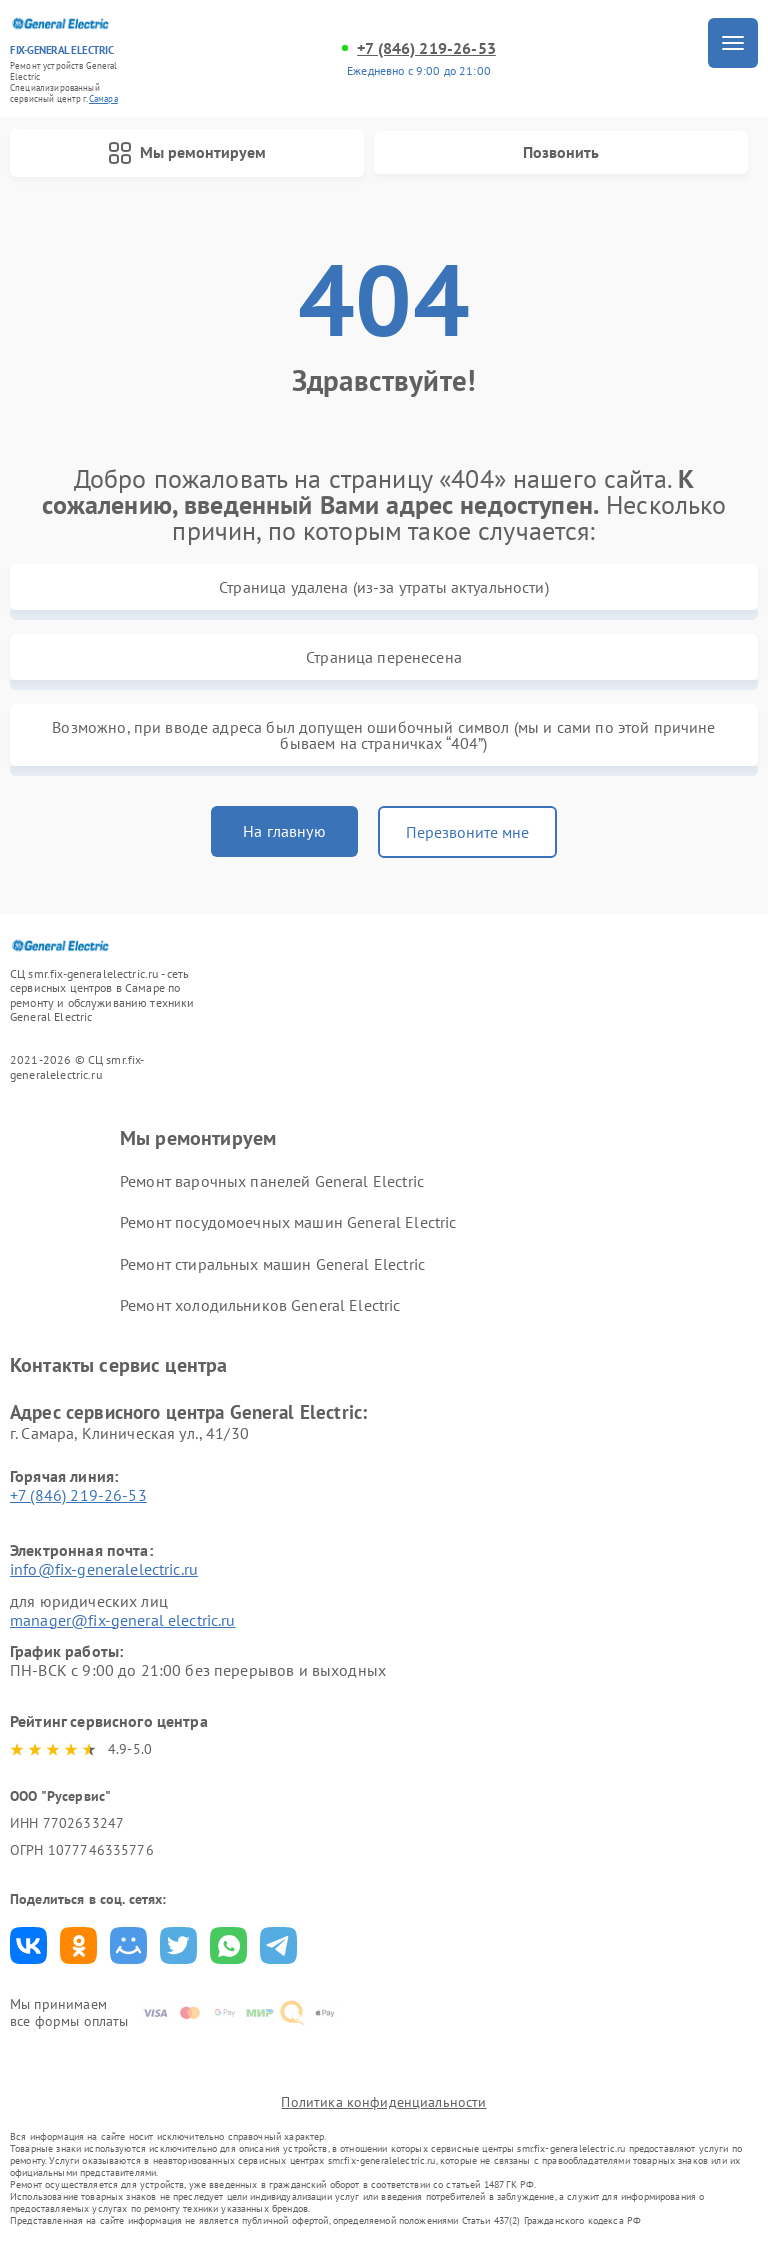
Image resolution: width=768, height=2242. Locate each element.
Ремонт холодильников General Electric (260, 1305)
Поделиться (28, 1945)
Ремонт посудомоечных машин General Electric (288, 1222)
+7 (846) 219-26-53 (426, 48)
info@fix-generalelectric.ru (104, 1569)
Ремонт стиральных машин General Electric (272, 1264)
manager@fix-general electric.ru (123, 1620)
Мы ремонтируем (187, 153)
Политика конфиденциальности (383, 2102)
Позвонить (561, 152)
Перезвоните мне (467, 832)
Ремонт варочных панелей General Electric (272, 1181)
